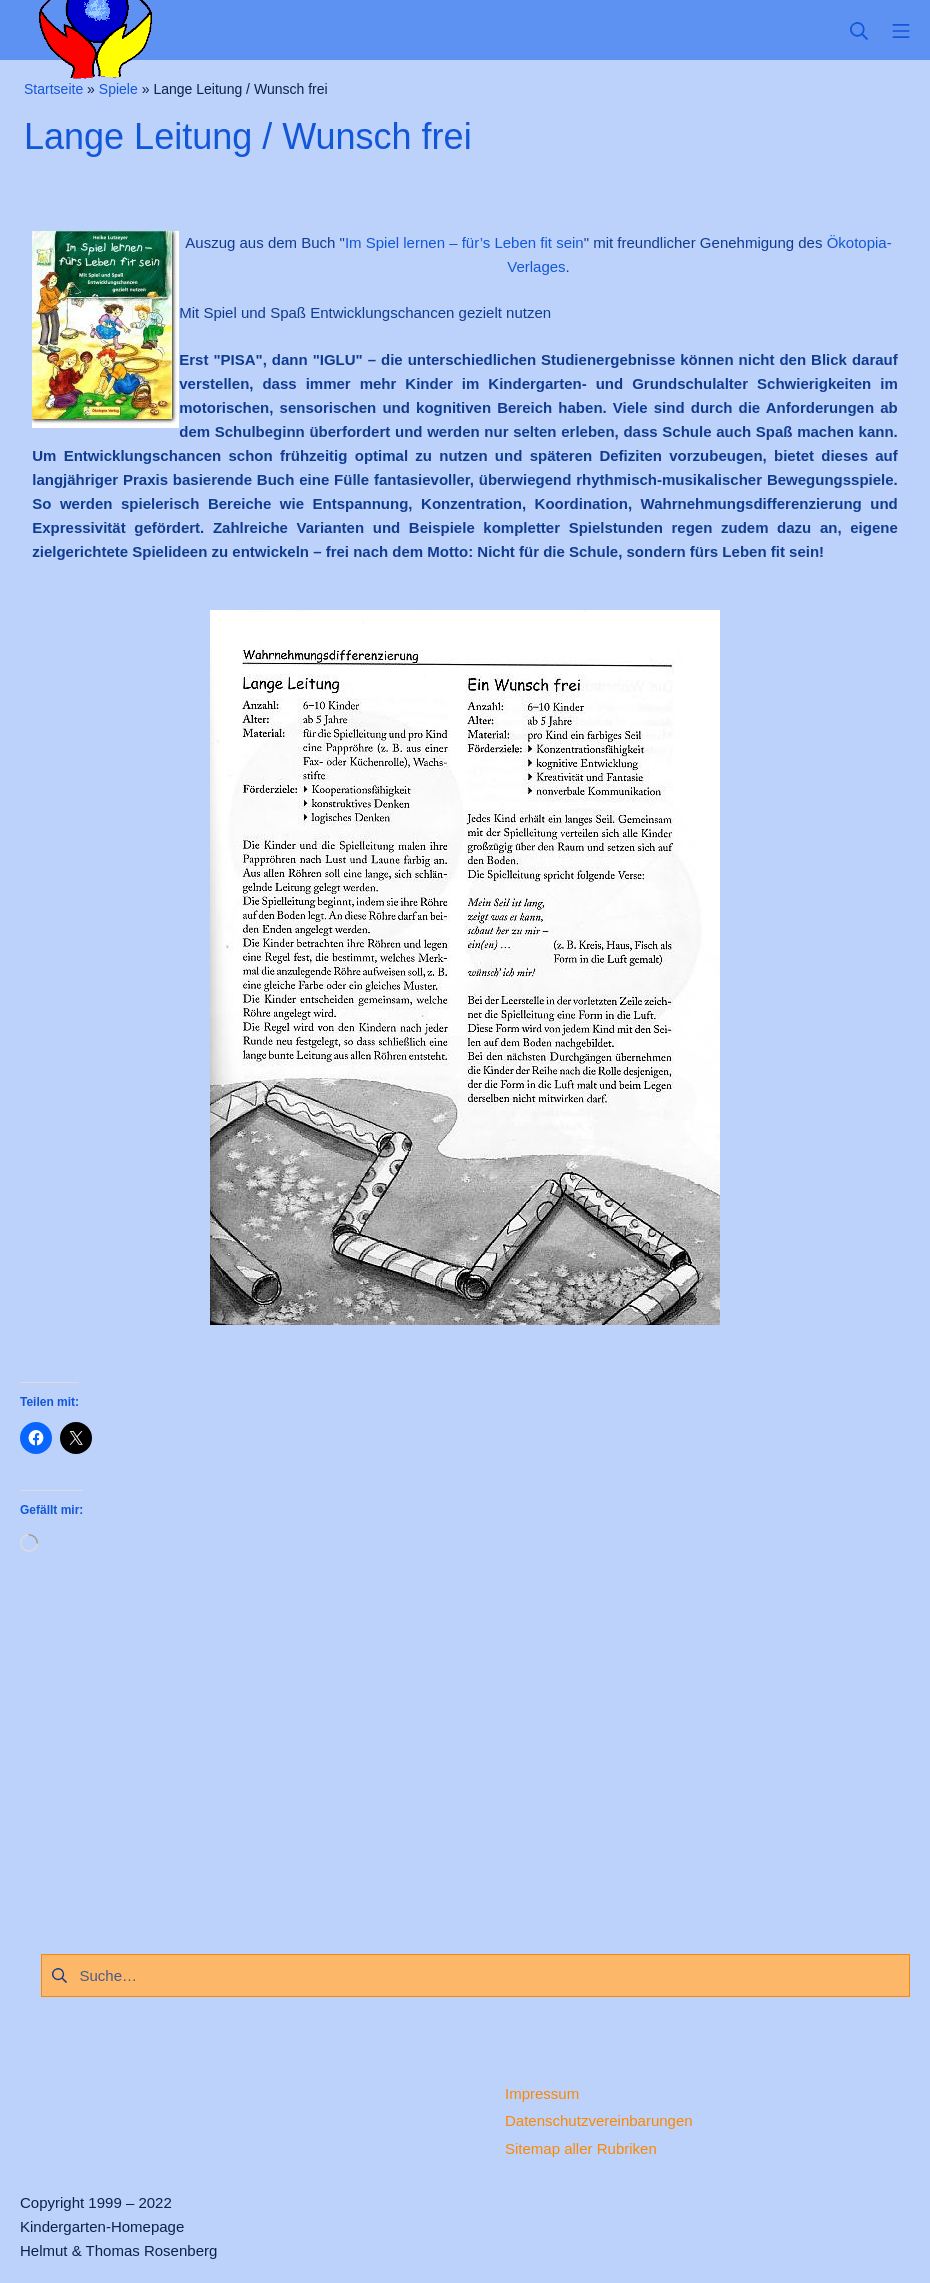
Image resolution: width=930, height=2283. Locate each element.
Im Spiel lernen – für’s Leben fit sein (464, 242)
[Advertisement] (465, 1747)
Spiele (118, 89)
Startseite (53, 89)
